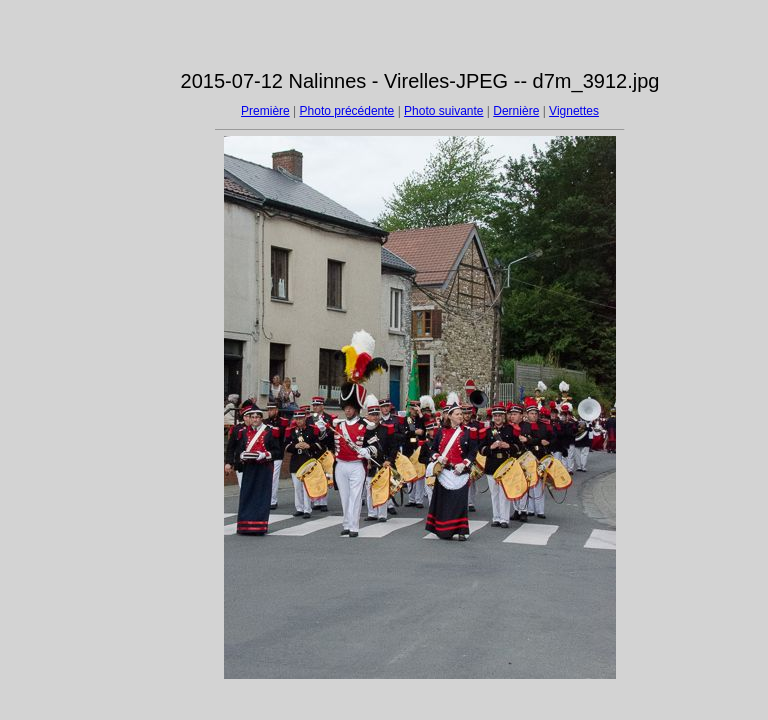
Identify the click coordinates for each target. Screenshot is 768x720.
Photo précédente (347, 111)
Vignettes (574, 111)
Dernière (516, 111)
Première (265, 111)
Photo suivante (443, 111)
